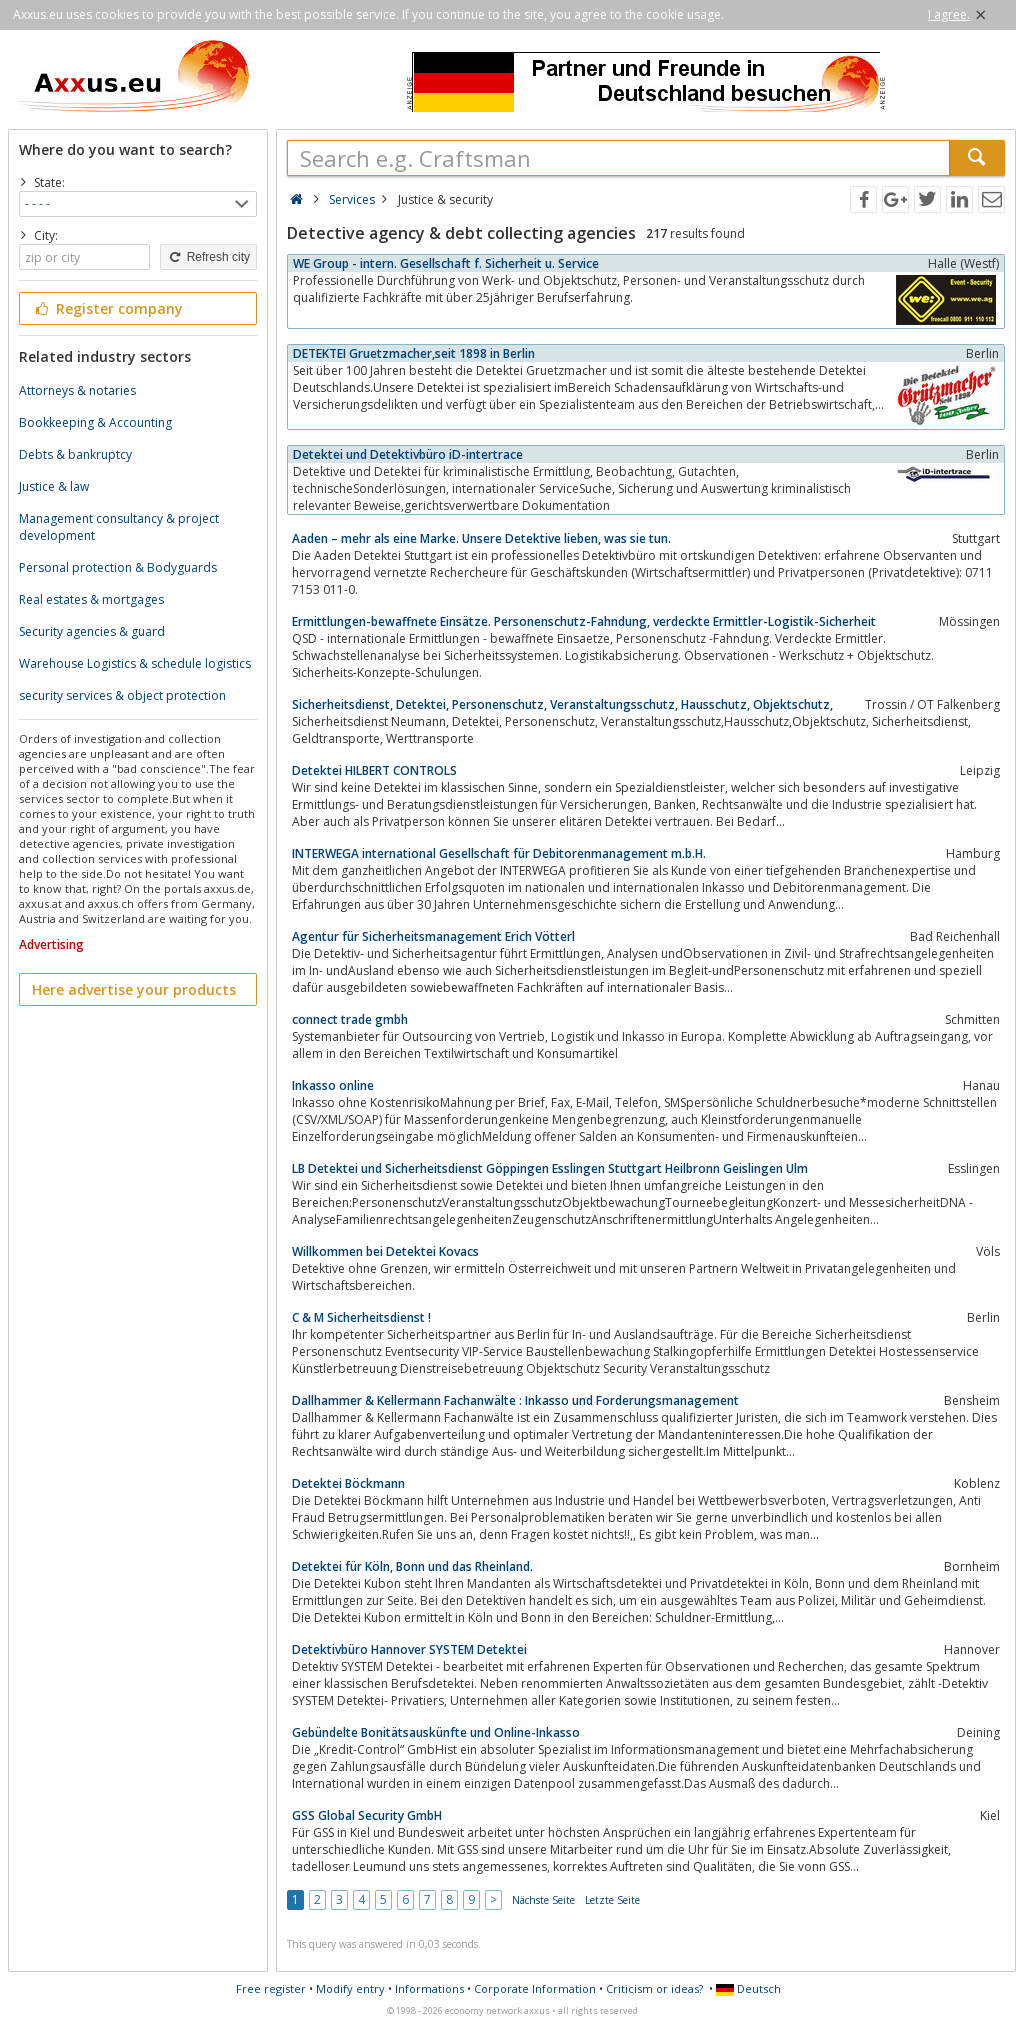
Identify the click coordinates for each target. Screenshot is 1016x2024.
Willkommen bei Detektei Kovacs (385, 1251)
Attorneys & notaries (77, 390)
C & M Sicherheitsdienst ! (361, 1317)
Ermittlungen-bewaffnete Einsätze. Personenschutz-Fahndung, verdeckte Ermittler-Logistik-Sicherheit (584, 621)
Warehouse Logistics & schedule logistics (135, 663)
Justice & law (54, 486)
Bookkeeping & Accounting (95, 422)
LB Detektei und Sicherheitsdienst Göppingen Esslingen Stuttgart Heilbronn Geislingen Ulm (550, 1168)
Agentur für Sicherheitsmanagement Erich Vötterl (433, 936)
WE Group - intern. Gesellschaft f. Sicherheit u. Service (446, 263)
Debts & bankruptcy (75, 454)
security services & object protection (122, 695)
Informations (429, 1988)
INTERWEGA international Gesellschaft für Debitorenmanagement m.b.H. (499, 853)
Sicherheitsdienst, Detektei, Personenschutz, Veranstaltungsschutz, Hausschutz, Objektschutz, (562, 704)
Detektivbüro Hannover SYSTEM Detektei (409, 1649)
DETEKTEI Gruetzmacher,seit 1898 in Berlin (414, 353)
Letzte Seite (612, 1900)
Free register (271, 1988)
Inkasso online (333, 1085)
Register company (107, 308)
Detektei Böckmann (348, 1483)
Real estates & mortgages (91, 599)
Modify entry (350, 1988)
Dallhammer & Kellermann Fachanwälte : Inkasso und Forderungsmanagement (515, 1400)
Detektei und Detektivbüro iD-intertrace (408, 454)
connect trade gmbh (350, 1019)
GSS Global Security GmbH (367, 1815)
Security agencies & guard (92, 631)
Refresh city (208, 257)
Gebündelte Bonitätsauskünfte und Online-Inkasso (436, 1732)
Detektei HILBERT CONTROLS (374, 770)
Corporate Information (535, 1988)
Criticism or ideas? (654, 1988)
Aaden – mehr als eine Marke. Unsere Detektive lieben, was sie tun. (481, 538)
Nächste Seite (543, 1900)
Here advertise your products (134, 989)
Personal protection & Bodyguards (118, 567)
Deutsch (748, 1988)
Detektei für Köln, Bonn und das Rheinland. (412, 1566)
